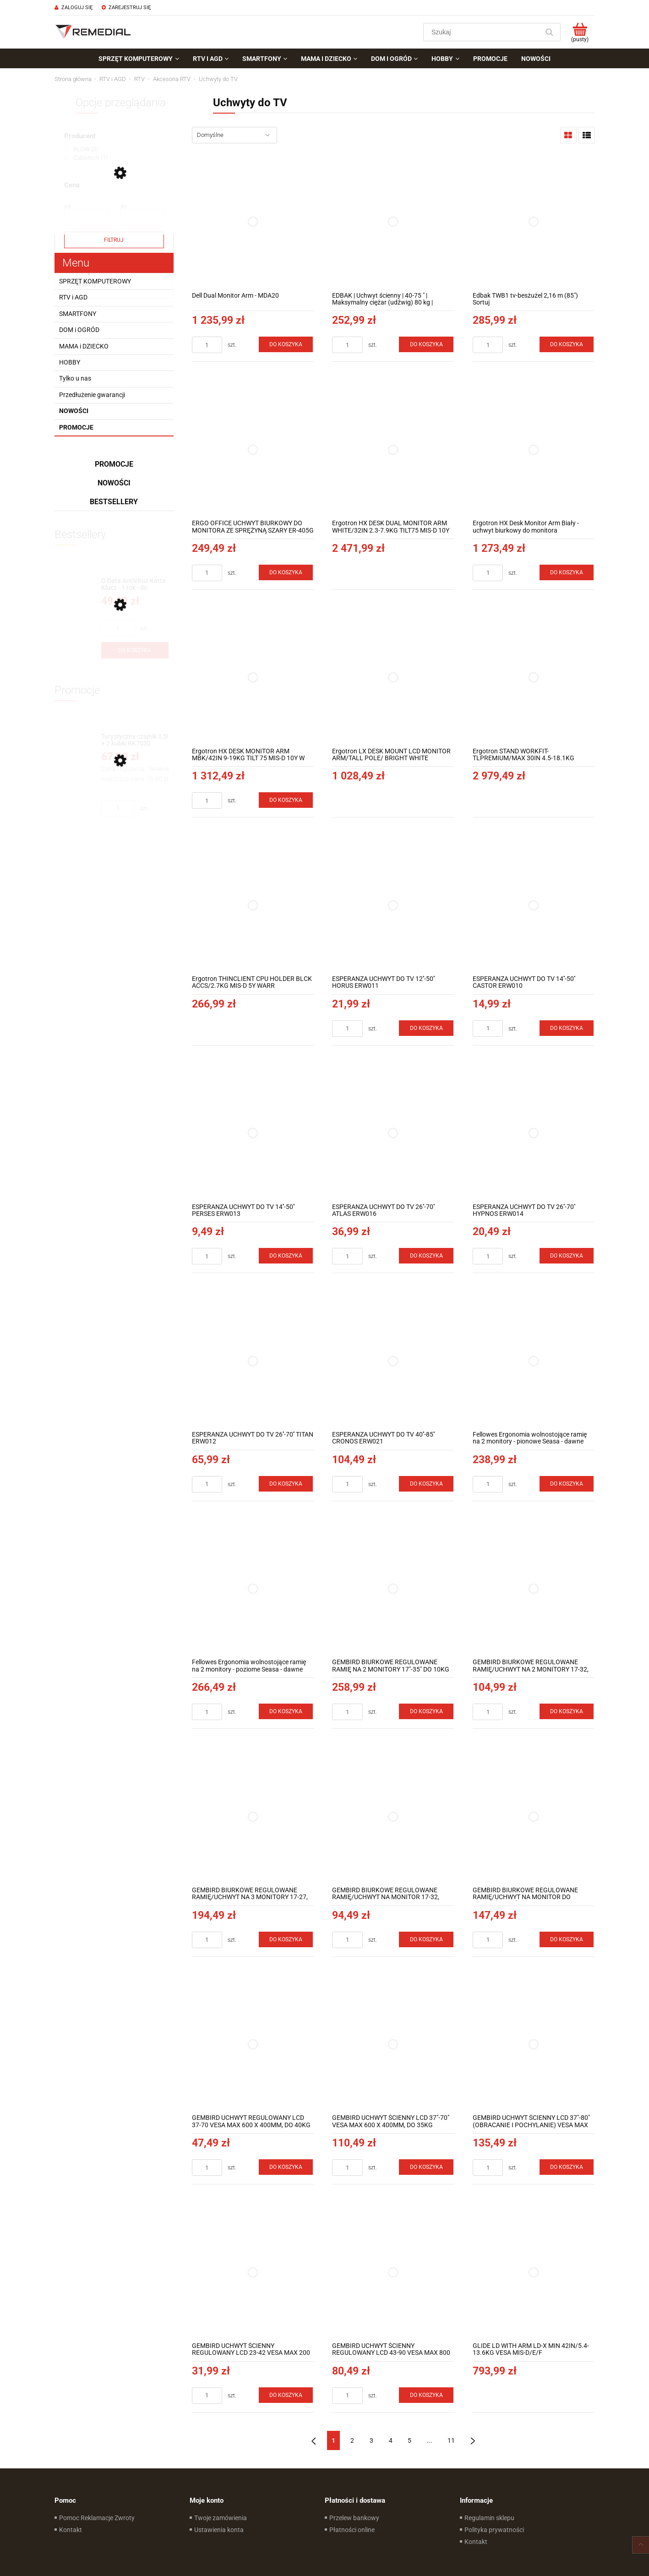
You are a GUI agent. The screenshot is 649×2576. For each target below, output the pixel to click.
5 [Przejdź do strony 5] (409, 2440)
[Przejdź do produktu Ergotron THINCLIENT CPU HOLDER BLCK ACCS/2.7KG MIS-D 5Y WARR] (253, 905)
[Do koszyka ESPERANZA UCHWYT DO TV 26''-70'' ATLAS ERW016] (426, 1255)
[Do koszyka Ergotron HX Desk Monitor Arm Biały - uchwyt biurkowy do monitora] (567, 572)
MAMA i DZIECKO (84, 346)
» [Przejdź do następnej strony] (473, 2440)
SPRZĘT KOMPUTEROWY (95, 281)
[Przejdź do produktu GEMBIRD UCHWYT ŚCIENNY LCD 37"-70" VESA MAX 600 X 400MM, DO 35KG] (393, 2044)
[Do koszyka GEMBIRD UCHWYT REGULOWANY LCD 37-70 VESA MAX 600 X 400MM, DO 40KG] (286, 2167)
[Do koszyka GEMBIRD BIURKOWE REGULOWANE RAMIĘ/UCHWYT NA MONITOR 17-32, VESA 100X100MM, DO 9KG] (426, 1939)
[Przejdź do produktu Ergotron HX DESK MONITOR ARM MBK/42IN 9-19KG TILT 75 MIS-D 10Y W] (253, 677)
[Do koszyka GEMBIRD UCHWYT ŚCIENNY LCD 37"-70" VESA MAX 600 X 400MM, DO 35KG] (426, 2167)
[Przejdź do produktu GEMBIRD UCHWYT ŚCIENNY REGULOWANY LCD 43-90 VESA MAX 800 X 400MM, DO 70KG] (393, 2272)
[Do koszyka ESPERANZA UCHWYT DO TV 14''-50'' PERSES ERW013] (286, 1255)
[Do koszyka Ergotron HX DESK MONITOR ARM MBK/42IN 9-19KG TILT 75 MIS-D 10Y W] (286, 800)
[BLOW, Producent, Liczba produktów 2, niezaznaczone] (81, 149)
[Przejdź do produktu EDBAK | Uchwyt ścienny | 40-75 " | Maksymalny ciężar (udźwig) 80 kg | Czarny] (393, 222)
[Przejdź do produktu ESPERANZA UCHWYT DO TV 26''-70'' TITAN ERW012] (253, 1361)
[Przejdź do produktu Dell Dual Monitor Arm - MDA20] (253, 222)
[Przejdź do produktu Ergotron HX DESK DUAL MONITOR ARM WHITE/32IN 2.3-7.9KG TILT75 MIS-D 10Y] (393, 449)
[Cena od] (86, 217)
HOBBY (69, 362)
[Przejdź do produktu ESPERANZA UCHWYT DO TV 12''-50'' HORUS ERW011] (393, 905)
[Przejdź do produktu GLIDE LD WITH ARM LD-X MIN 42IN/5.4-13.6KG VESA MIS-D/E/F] (534, 2272)
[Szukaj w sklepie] (483, 32)
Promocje (76, 427)
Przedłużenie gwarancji (92, 394)
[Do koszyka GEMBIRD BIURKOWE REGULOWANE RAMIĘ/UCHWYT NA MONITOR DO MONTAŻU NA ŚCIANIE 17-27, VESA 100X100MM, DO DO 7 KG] (567, 1939)
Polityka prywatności (494, 2529)
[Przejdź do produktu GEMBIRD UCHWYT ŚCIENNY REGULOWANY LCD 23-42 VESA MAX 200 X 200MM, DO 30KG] (253, 2272)
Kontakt (70, 2529)
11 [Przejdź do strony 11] (451, 2440)
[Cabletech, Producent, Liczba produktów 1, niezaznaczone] (86, 158)
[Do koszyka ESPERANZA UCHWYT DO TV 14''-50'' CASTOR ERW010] (567, 1028)
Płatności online (352, 2529)
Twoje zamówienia (220, 2518)
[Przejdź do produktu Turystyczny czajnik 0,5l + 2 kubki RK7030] (135, 740)
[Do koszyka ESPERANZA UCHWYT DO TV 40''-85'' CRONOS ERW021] (426, 1484)
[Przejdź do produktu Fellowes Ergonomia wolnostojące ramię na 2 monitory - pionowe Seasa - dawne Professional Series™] (534, 1361)
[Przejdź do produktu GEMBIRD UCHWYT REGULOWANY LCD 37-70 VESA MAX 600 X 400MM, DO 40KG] (253, 2044)
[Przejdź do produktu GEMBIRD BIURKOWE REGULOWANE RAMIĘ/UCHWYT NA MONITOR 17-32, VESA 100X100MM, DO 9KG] (393, 1816)
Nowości (73, 410)
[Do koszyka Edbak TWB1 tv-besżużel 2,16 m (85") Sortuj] (567, 344)
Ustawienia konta (219, 2529)
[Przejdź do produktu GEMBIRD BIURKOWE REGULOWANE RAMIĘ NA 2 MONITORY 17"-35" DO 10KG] (393, 1589)
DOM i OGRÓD (79, 329)
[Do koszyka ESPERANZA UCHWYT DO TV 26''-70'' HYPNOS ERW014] (567, 1255)
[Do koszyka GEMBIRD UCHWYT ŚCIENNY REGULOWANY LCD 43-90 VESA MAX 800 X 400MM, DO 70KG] (426, 2395)
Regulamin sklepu (489, 2518)
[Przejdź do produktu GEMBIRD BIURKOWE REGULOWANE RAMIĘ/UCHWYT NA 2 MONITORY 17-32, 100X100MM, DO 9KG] (534, 1589)
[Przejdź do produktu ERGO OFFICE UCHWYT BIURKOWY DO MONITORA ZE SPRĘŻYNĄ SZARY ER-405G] (253, 449)
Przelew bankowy (354, 2518)
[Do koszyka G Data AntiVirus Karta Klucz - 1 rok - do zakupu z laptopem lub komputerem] (135, 650)
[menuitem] (138, 59)
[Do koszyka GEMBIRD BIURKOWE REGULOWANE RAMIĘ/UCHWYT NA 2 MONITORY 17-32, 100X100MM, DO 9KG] (567, 1711)
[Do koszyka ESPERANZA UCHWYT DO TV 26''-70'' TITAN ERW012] (286, 1484)
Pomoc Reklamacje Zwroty (97, 2518)
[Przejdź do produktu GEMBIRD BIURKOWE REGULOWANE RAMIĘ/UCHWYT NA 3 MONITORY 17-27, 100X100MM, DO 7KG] (253, 1816)
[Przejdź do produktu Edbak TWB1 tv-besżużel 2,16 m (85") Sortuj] (534, 222)
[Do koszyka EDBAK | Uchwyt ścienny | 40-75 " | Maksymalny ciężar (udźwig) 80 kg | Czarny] (426, 344)
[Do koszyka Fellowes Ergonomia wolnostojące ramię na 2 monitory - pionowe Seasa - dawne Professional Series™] (567, 1484)
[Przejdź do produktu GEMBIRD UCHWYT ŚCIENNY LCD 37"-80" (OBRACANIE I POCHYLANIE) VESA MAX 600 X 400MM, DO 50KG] (534, 2044)
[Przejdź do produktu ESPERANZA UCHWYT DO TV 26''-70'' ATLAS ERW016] (393, 1133)
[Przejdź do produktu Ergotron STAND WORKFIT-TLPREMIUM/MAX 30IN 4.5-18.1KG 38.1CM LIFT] (534, 677)
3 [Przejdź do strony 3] (371, 2440)
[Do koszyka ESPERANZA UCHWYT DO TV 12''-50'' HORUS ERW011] (426, 1028)
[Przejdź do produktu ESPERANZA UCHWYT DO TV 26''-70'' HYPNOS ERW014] (534, 1133)
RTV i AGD (73, 297)
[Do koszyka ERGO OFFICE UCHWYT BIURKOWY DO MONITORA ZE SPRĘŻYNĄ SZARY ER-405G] (286, 572)
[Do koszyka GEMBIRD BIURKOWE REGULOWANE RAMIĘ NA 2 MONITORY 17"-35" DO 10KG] (426, 1711)
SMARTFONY (77, 313)
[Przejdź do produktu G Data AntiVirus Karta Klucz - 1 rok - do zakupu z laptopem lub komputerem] (135, 584)
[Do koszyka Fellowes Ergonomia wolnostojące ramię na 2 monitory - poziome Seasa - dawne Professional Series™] (286, 1711)
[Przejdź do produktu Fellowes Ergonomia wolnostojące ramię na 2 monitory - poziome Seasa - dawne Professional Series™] (253, 1589)
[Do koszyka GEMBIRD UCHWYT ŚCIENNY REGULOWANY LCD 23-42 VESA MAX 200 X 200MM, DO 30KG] (286, 2395)
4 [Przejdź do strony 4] (391, 2440)
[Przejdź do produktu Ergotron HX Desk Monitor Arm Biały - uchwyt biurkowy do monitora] (534, 449)
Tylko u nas (75, 378)
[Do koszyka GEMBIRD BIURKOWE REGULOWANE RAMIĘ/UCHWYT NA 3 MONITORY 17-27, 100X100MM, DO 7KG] (286, 1939)
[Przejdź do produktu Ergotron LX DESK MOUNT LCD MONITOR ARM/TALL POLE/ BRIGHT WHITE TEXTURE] (393, 677)
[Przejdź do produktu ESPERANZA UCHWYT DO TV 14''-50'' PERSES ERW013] (253, 1133)
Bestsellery (114, 501)
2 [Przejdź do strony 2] (352, 2440)
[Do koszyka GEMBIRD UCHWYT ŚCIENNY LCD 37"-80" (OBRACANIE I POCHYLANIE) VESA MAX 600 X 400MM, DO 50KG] (567, 2167)
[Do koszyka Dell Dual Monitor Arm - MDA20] (286, 344)
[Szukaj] (549, 32)
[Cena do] (142, 217)
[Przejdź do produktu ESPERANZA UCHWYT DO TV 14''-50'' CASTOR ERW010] (534, 905)
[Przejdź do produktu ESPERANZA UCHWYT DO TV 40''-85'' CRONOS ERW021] (393, 1361)
